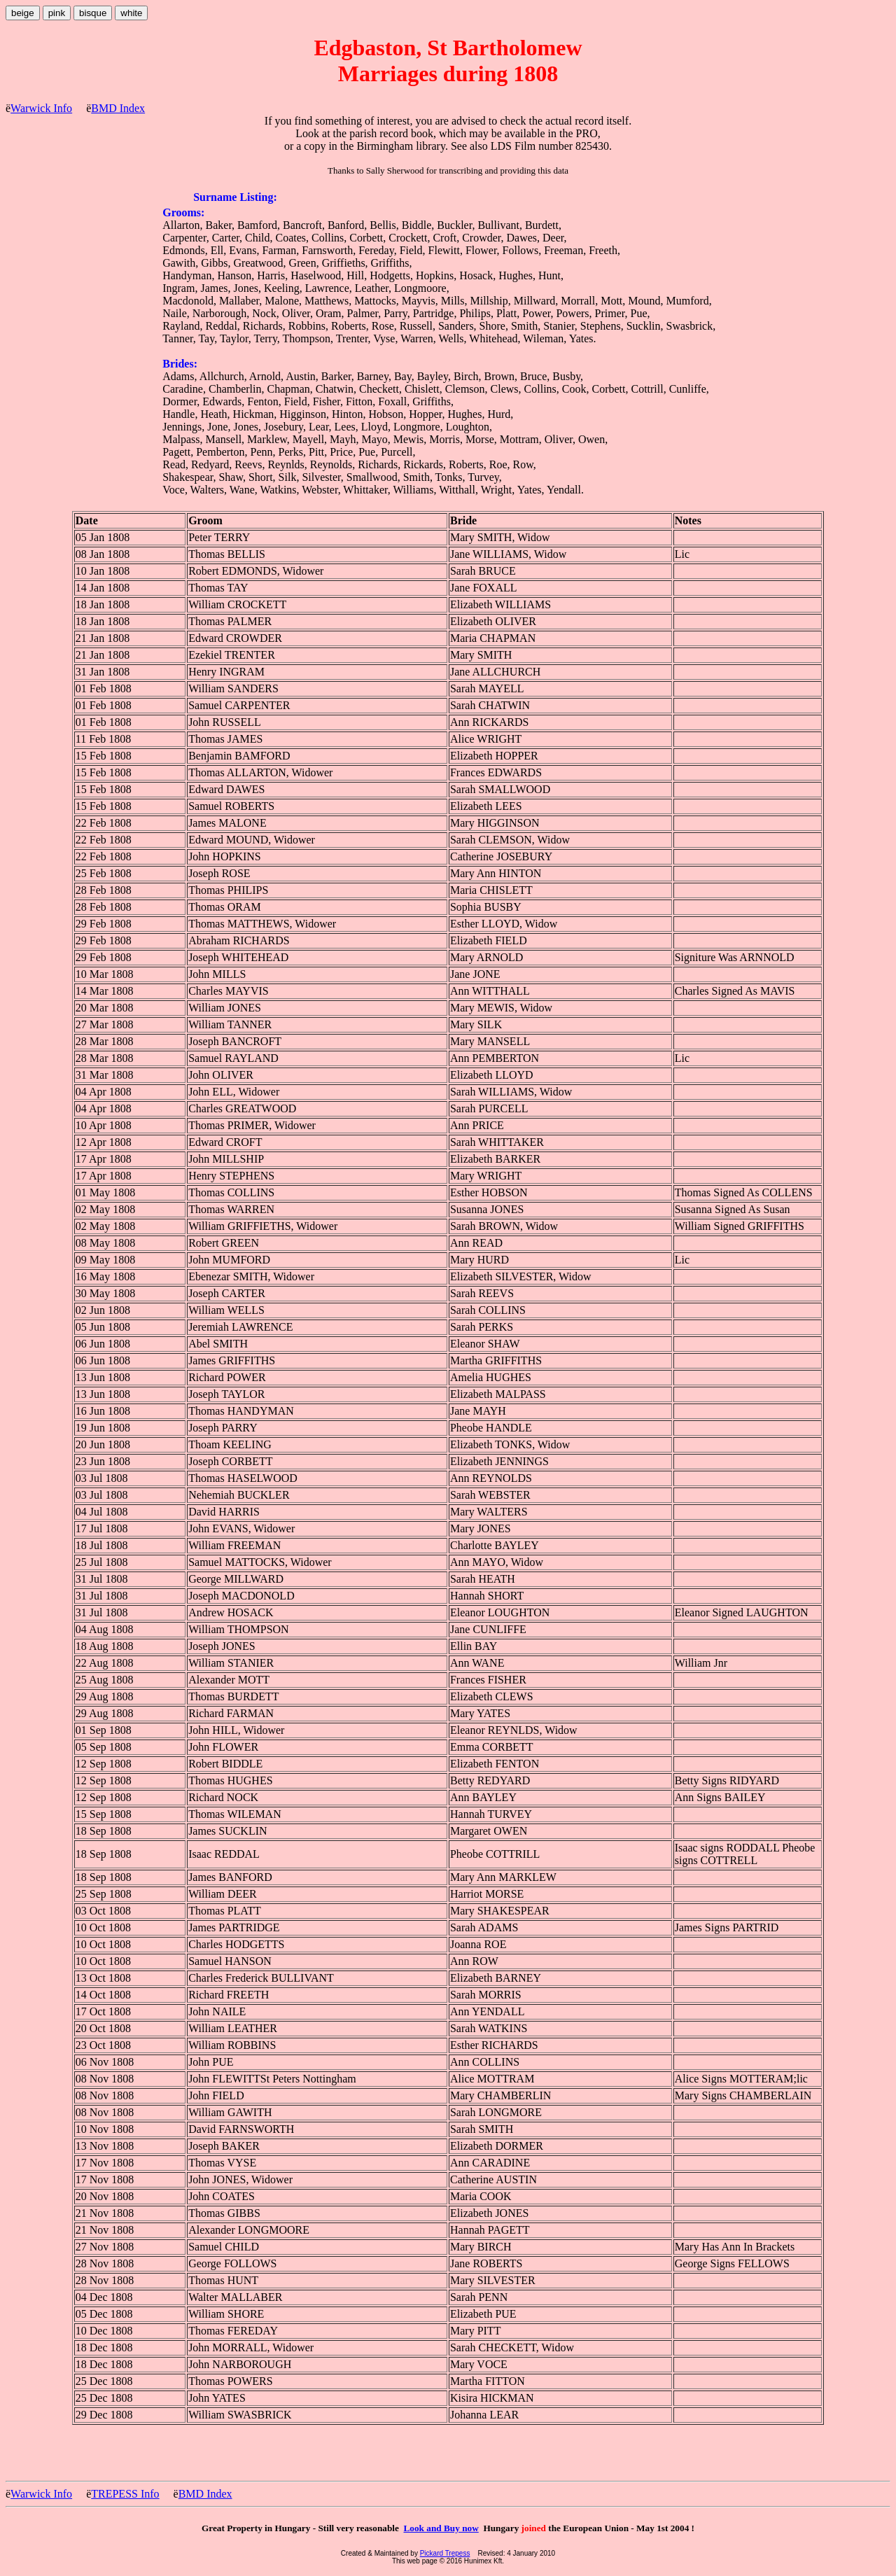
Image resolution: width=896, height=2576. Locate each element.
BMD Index (118, 108)
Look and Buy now (441, 2528)
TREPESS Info (125, 2494)
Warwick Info (41, 108)
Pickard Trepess (445, 2553)
